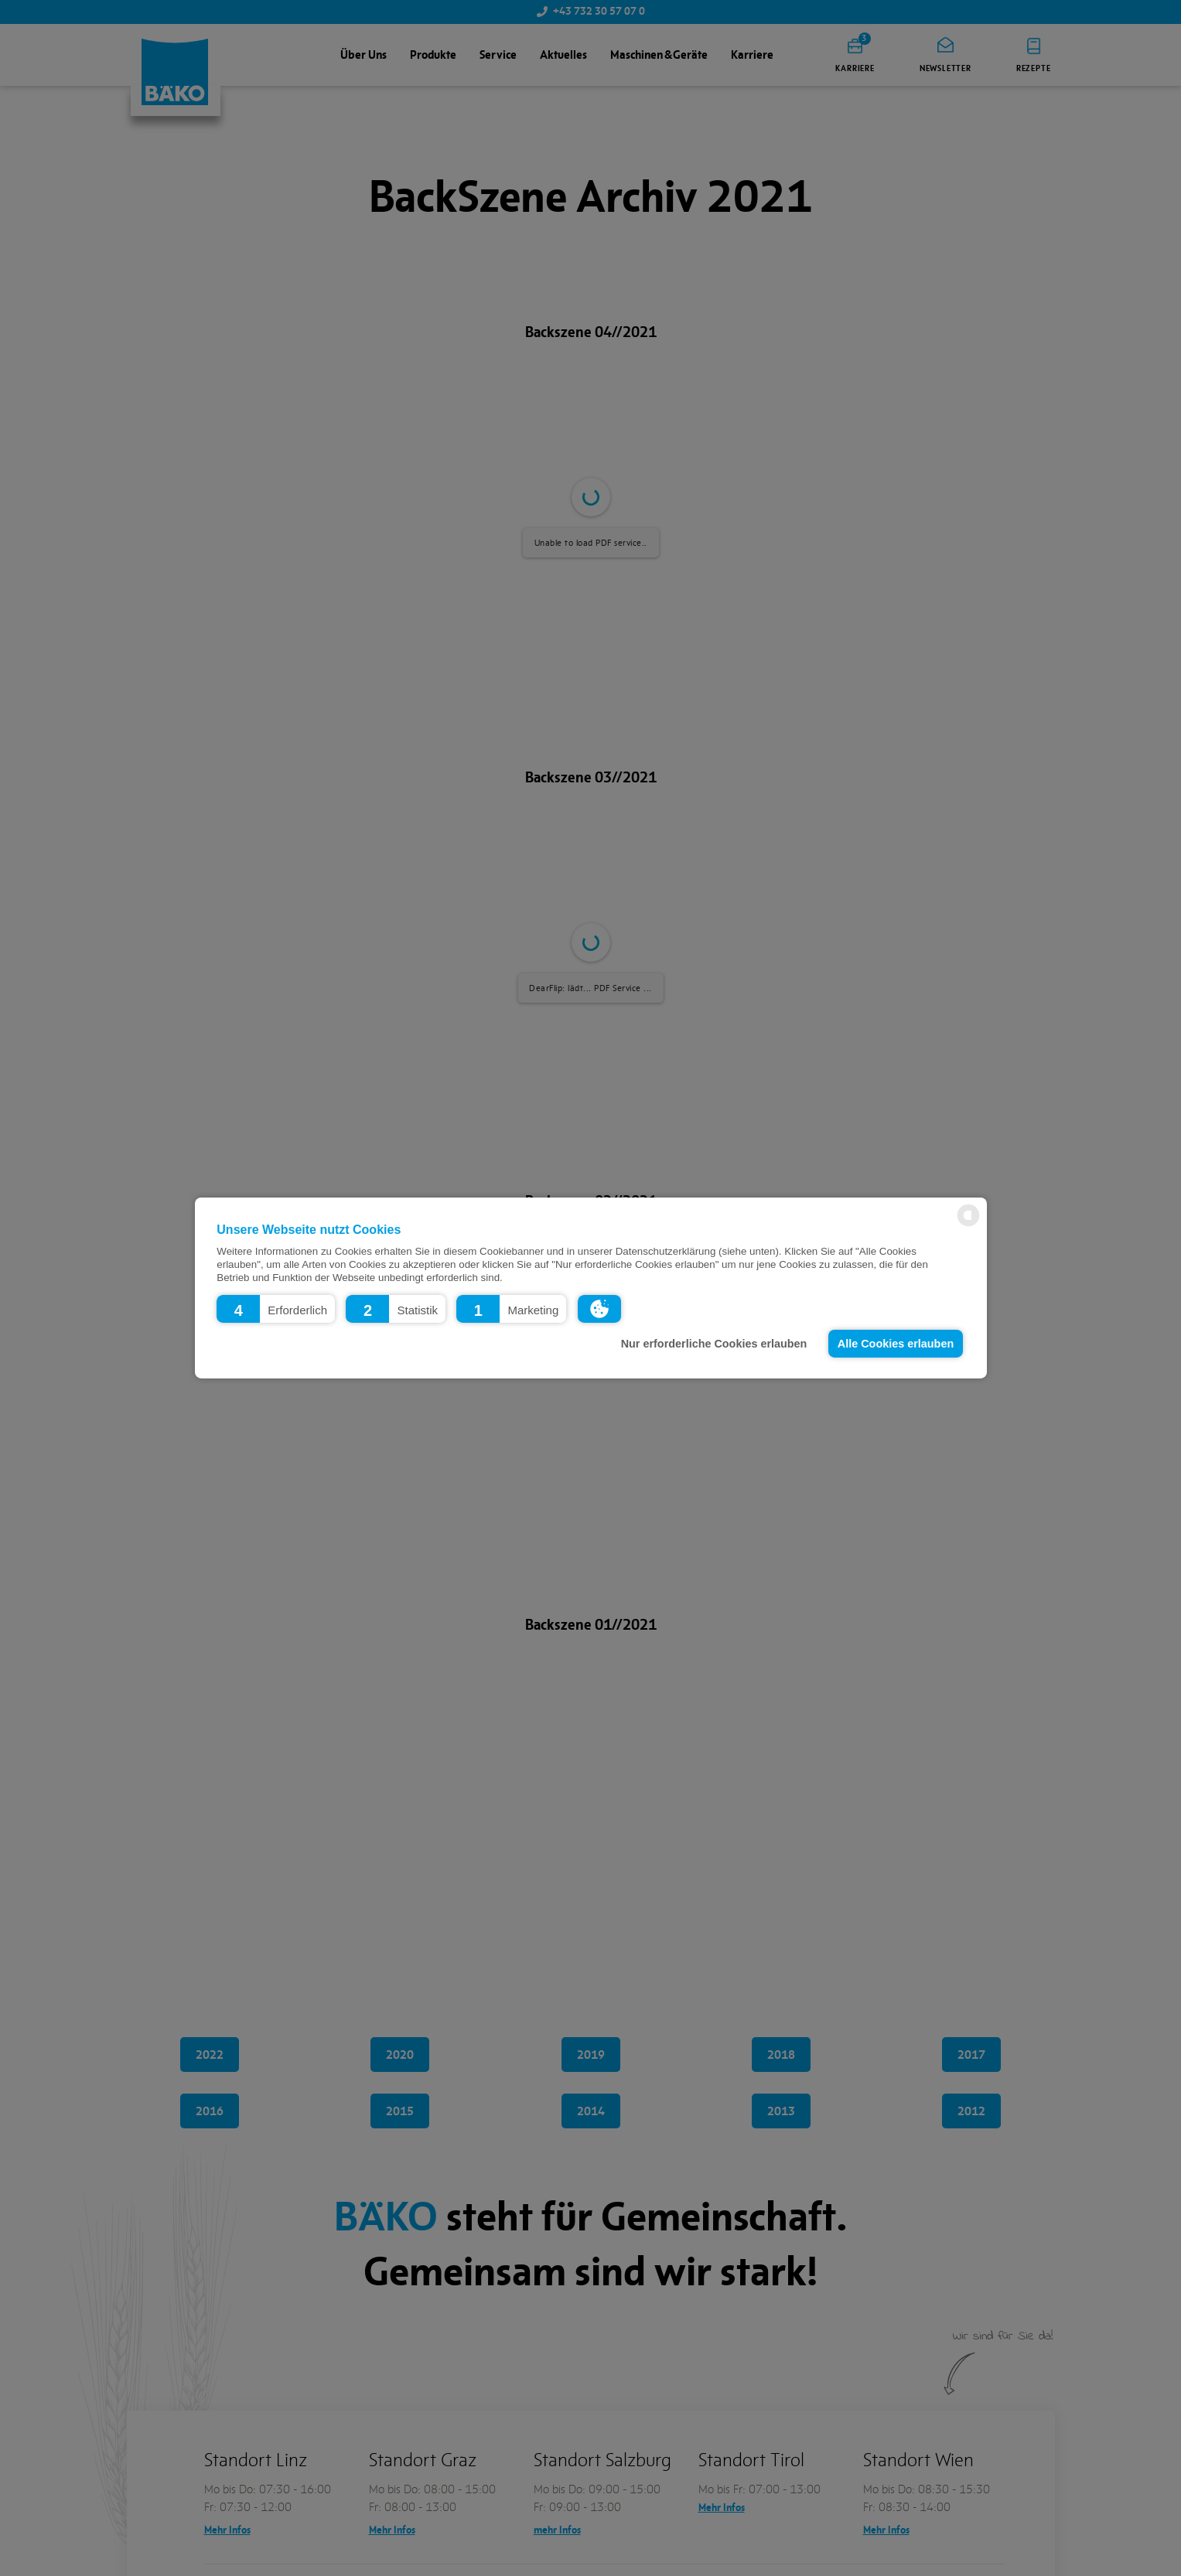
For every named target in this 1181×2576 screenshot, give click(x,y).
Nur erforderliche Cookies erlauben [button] (714, 1343)
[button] (276, 1309)
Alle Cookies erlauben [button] (896, 1343)
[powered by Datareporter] (968, 1225)
